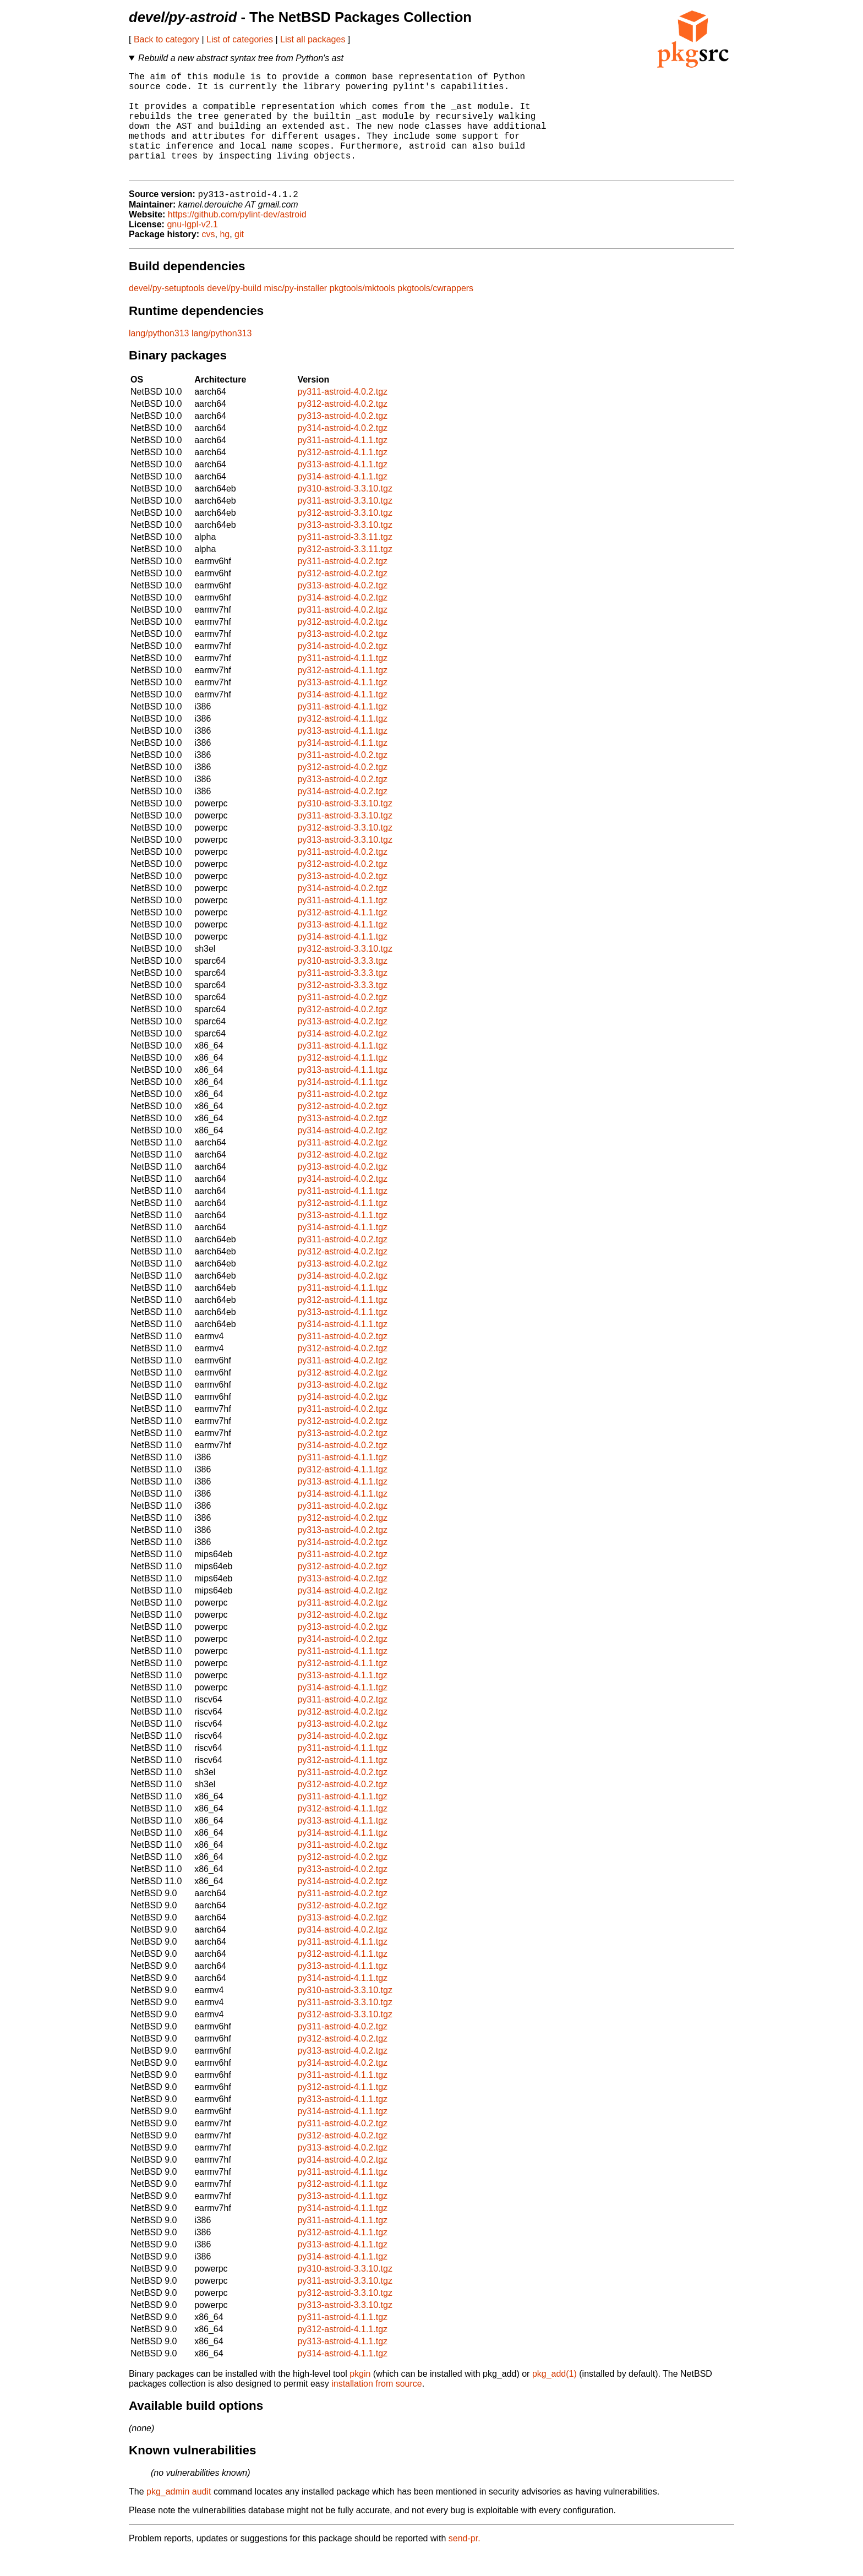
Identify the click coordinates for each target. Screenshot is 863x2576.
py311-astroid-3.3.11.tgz (344, 560)
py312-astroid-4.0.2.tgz (342, 427)
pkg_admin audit (178, 2515)
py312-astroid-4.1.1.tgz (342, 476)
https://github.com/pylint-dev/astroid (237, 238)
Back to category (166, 39)
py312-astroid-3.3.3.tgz (342, 1008)
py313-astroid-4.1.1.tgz (342, 488)
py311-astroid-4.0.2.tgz (342, 415)
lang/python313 (159, 357)
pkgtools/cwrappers (435, 311)
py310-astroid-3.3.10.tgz (344, 512)
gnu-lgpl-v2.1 (192, 248)
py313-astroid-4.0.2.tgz (342, 439)
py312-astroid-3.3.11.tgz (344, 572)
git (239, 258)
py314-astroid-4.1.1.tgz (342, 500)
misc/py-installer (295, 311)
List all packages (312, 39)
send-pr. (464, 2562)
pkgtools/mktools (362, 311)
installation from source (376, 2407)
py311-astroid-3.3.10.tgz (344, 524)
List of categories (239, 39)
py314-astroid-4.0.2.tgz (342, 451)
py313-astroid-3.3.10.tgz (344, 548)
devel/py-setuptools (167, 311)
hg (225, 258)
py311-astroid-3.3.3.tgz (342, 996)
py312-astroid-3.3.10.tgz (344, 536)
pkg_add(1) (554, 2397)
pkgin (359, 2397)
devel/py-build (234, 311)
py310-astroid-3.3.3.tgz (342, 984)
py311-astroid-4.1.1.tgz (342, 463)
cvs (208, 258)
